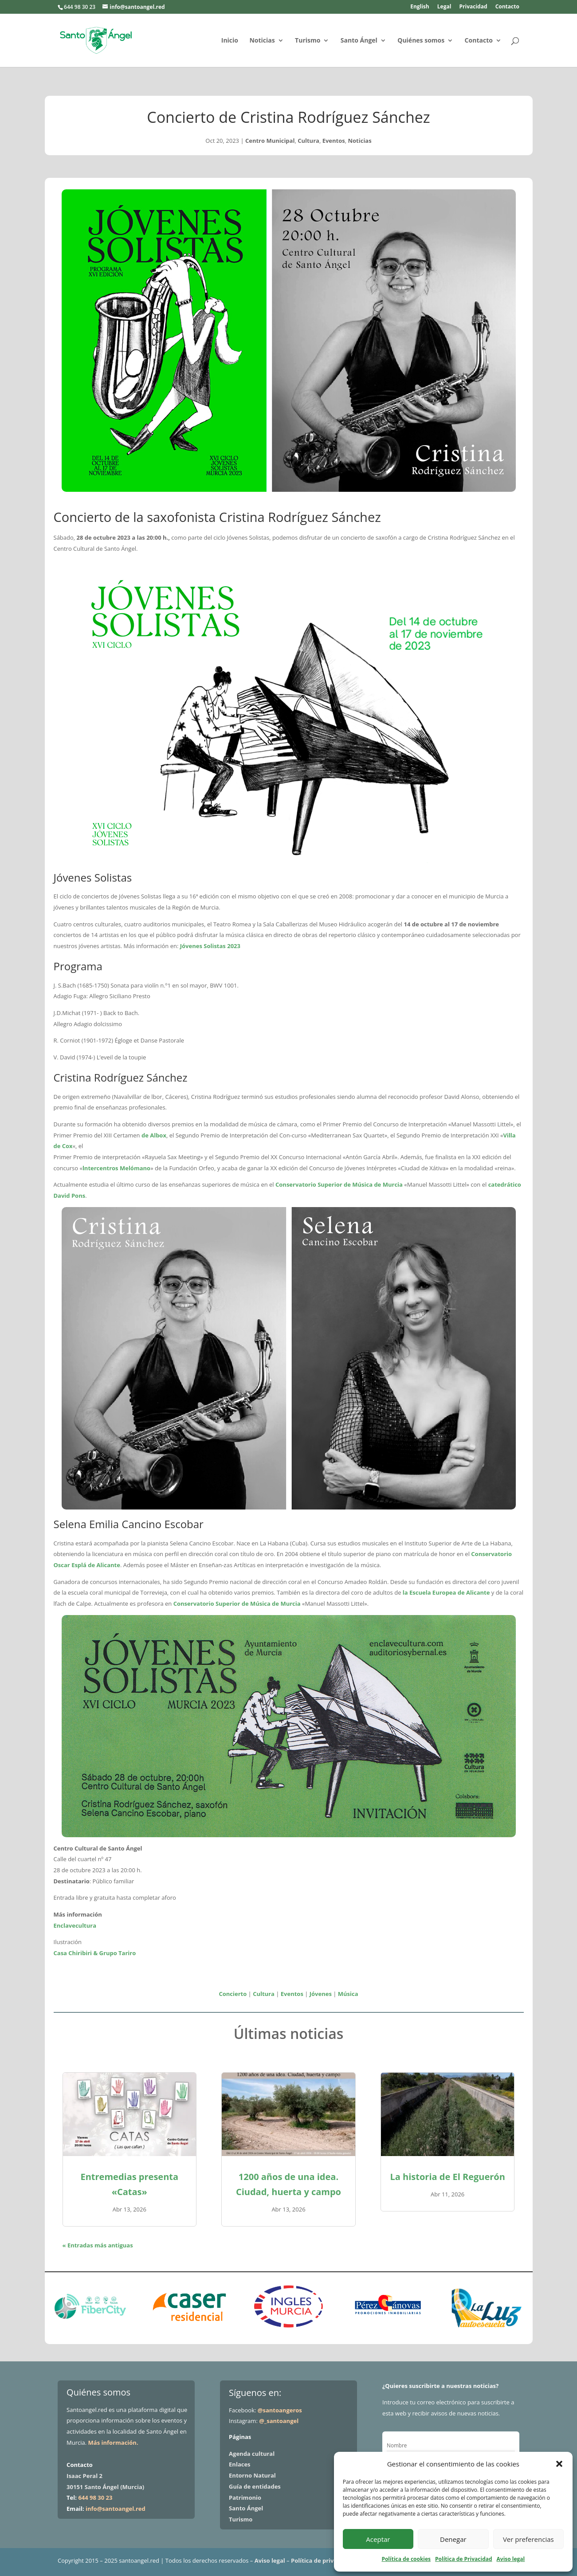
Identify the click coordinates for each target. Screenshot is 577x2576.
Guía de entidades (255, 2486)
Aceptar (378, 2539)
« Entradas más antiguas (98, 2245)
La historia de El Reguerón (447, 2177)
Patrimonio (245, 2498)
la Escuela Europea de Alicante (446, 1592)
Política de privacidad (322, 2560)
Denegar (453, 2539)
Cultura (308, 141)
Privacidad (473, 7)
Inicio (229, 40)
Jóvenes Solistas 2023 (210, 946)
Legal (444, 7)
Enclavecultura (75, 1925)
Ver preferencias (528, 2539)
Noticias (262, 40)
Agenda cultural (252, 2454)
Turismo (307, 40)
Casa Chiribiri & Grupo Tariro (95, 1953)
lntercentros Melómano (116, 1168)
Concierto (233, 1994)
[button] (559, 2463)
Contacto (507, 7)
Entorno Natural (252, 2475)
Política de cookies (406, 2559)
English (419, 7)
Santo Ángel (359, 40)
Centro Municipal (270, 141)
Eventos (333, 141)
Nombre (397, 2445)
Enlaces (239, 2464)
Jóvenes (321, 1994)
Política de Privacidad (463, 2559)
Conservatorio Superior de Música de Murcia (339, 1184)
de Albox (153, 1135)
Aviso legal (511, 2559)
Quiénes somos (420, 40)
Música (348, 1994)
